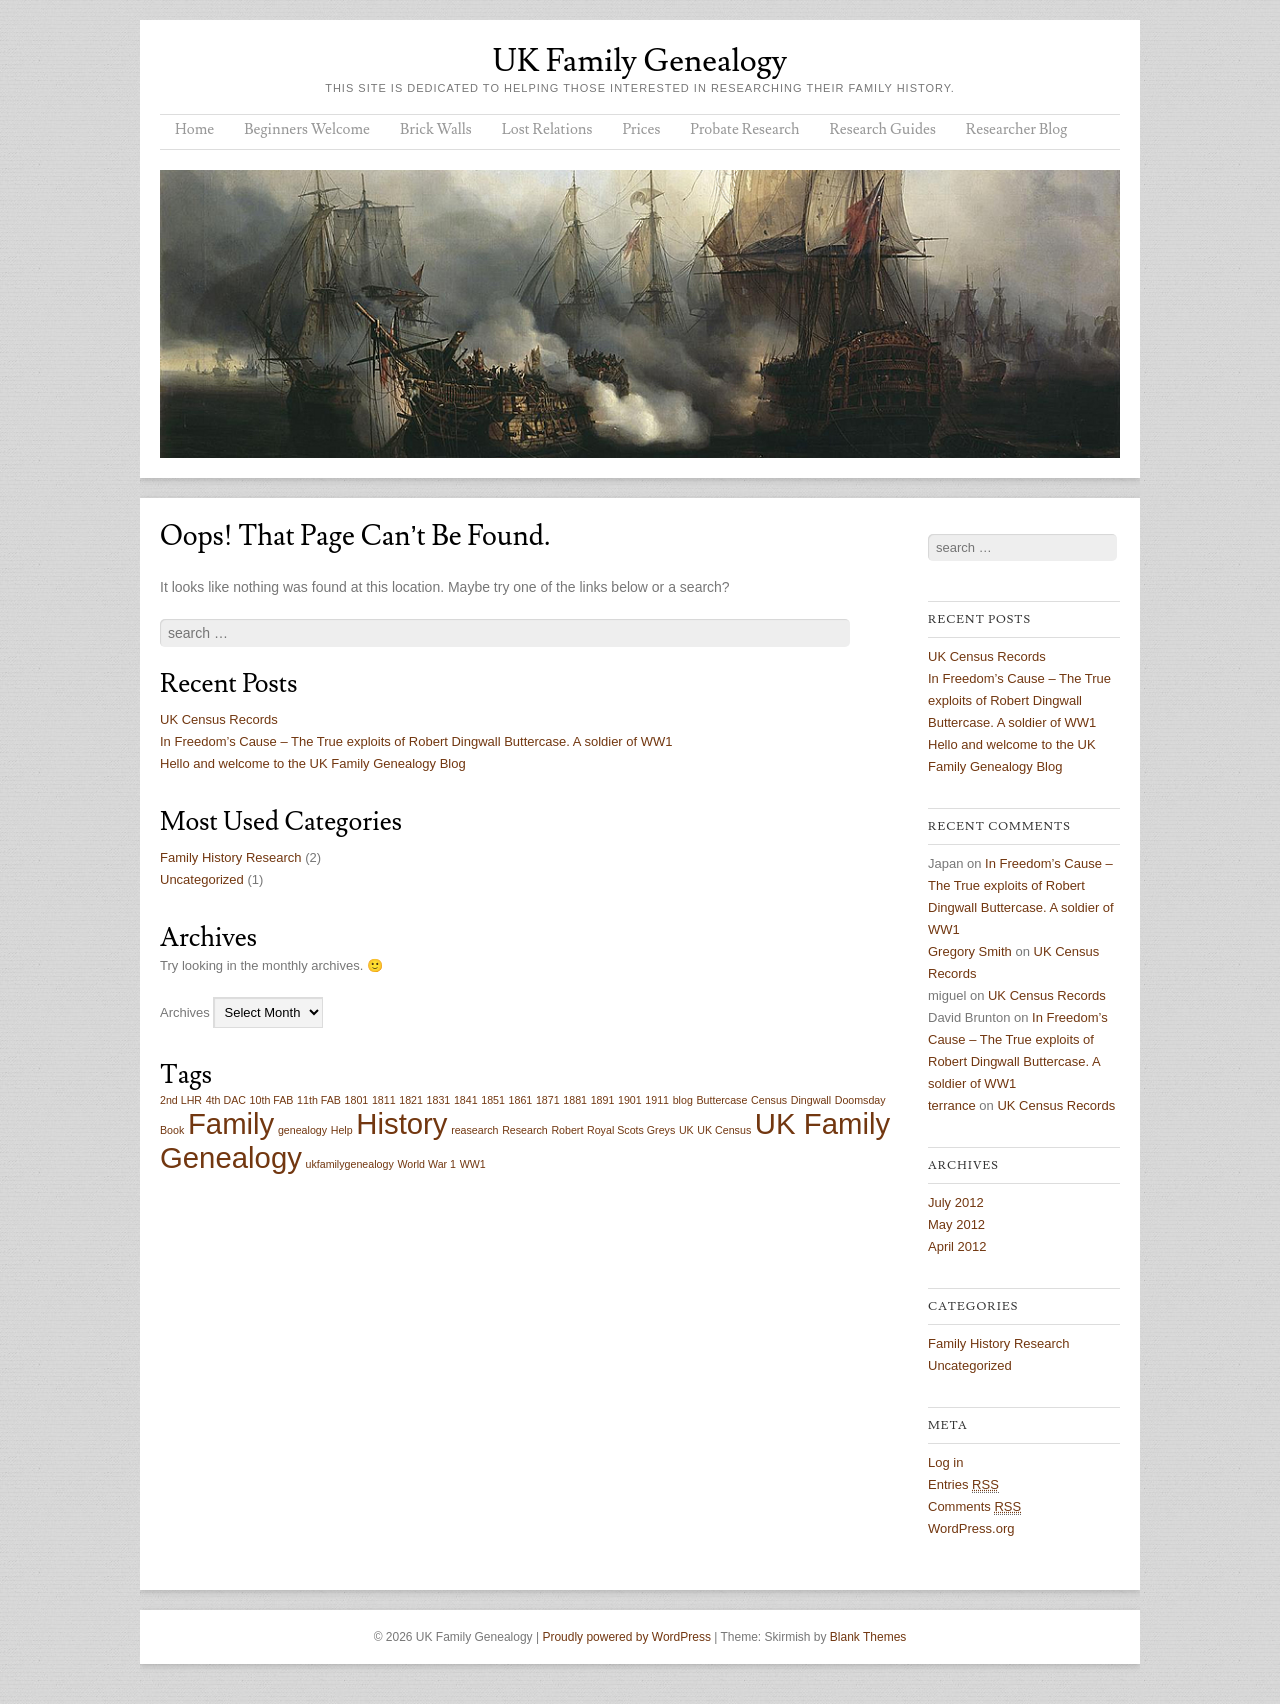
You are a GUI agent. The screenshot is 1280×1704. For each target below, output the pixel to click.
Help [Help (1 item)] (342, 1130)
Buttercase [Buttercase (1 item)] (721, 1100)
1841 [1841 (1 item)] (466, 1100)
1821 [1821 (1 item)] (411, 1100)
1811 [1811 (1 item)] (384, 1100)
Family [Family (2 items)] (231, 1123)
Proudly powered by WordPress (626, 1637)
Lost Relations (547, 129)
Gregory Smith (970, 951)
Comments (974, 1507)
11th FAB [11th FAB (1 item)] (319, 1100)
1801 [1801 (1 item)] (357, 1100)
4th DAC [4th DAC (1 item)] (226, 1100)
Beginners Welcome (307, 129)
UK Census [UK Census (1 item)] (724, 1130)
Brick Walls (436, 129)
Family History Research (231, 857)
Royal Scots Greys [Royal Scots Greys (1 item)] (631, 1130)
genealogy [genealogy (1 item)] (302, 1130)
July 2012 (956, 1202)
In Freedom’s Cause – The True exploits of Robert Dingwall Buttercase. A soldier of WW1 (416, 741)
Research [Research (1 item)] (525, 1130)
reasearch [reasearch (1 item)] (474, 1130)
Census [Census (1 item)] (769, 1100)
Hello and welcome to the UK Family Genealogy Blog (313, 763)
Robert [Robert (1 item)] (567, 1130)
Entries (963, 1485)
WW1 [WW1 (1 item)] (473, 1164)
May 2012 (956, 1224)
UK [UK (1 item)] (686, 1130)
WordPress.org (971, 1528)
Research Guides (882, 129)
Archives (185, 1012)
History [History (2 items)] (401, 1123)
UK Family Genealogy (640, 61)
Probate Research (744, 129)
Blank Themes (868, 1637)
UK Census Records (219, 719)
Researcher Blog (1017, 129)
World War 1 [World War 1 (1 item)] (426, 1164)
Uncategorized (202, 879)
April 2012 (957, 1246)
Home (194, 129)
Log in (945, 1462)
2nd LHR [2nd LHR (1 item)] (181, 1100)
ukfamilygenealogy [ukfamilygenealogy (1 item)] (349, 1164)
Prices (641, 129)
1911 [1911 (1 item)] (657, 1100)
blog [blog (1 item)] (683, 1100)
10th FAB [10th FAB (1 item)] (272, 1100)
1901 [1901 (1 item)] (630, 1100)
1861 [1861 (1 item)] (521, 1100)
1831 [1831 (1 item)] (439, 1100)
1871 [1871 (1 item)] (548, 1100)
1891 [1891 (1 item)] (603, 1100)
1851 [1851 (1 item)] (493, 1100)
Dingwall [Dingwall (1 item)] (811, 1100)
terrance (952, 1105)
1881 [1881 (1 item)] (575, 1100)
